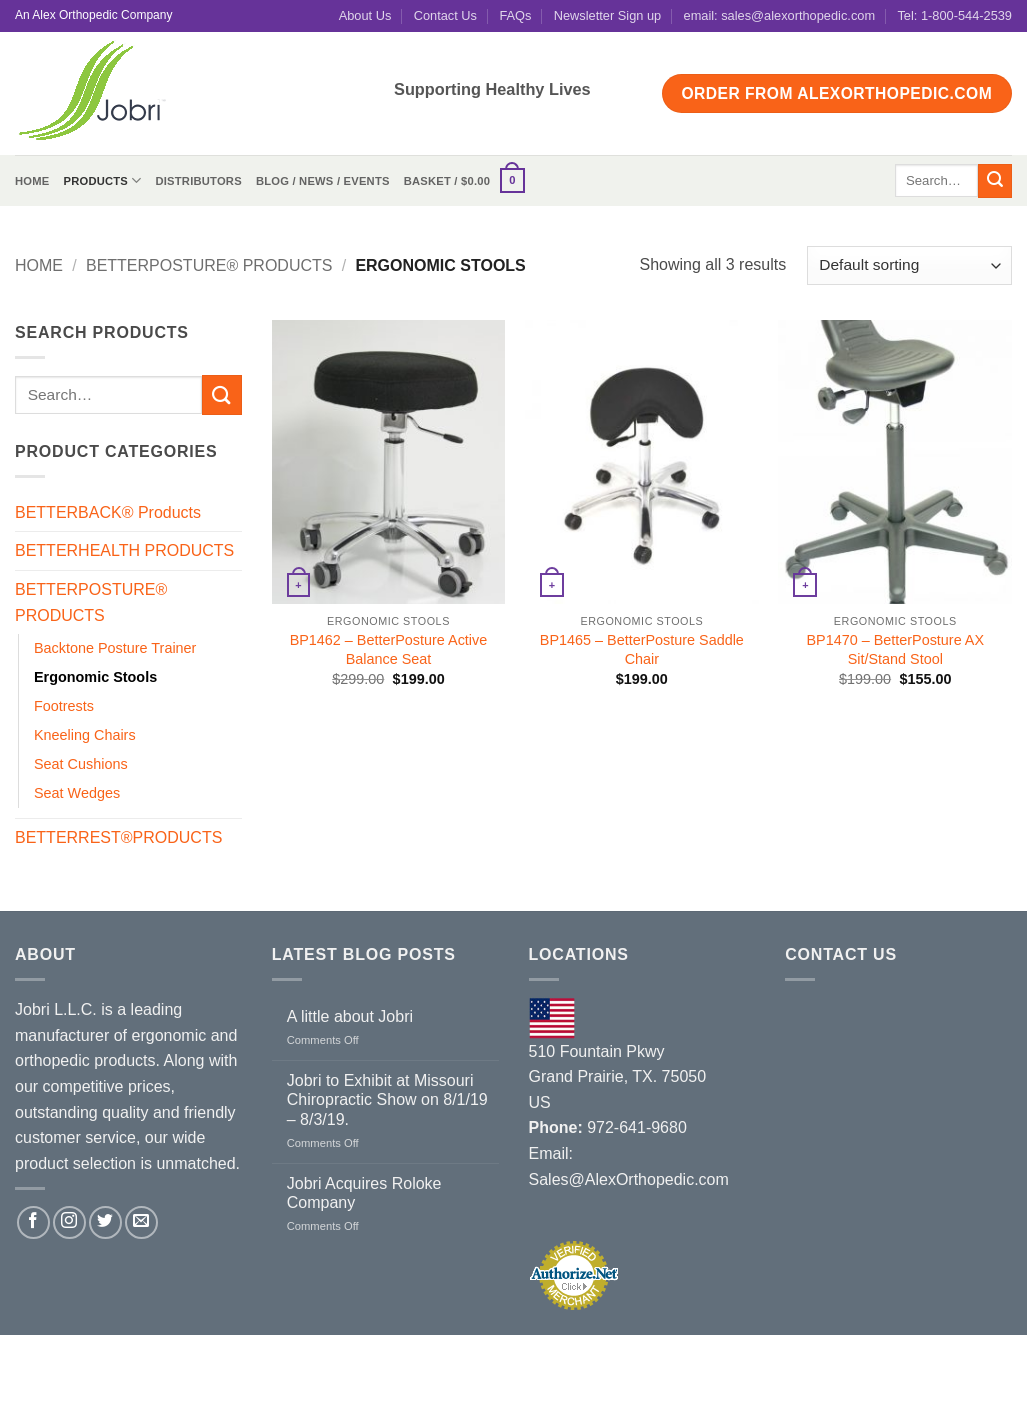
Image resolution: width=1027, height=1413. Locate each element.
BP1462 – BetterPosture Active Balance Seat (389, 649)
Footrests (64, 706)
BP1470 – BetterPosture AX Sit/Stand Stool (895, 649)
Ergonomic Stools (95, 677)
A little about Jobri (350, 1016)
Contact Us (445, 15)
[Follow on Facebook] (33, 1222)
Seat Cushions (81, 764)
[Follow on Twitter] (105, 1222)
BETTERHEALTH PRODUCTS (124, 550)
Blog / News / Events (323, 181)
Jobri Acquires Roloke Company (364, 1193)
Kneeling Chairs (85, 735)
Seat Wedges (77, 793)
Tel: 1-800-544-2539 (954, 15)
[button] (464, 180)
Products (102, 180)
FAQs (515, 15)
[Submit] (995, 181)
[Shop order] (909, 265)
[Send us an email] (141, 1222)
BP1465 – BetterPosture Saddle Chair (642, 649)
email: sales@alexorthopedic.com (780, 15)
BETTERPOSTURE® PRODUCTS (209, 265)
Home (32, 181)
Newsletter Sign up (607, 15)
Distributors (198, 181)
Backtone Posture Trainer (115, 648)
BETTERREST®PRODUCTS (118, 837)
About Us (365, 15)
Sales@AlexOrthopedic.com (629, 1179)
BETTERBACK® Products (108, 512)
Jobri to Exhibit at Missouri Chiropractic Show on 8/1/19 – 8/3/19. (387, 1099)
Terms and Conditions (554, 1357)
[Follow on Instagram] (69, 1222)
